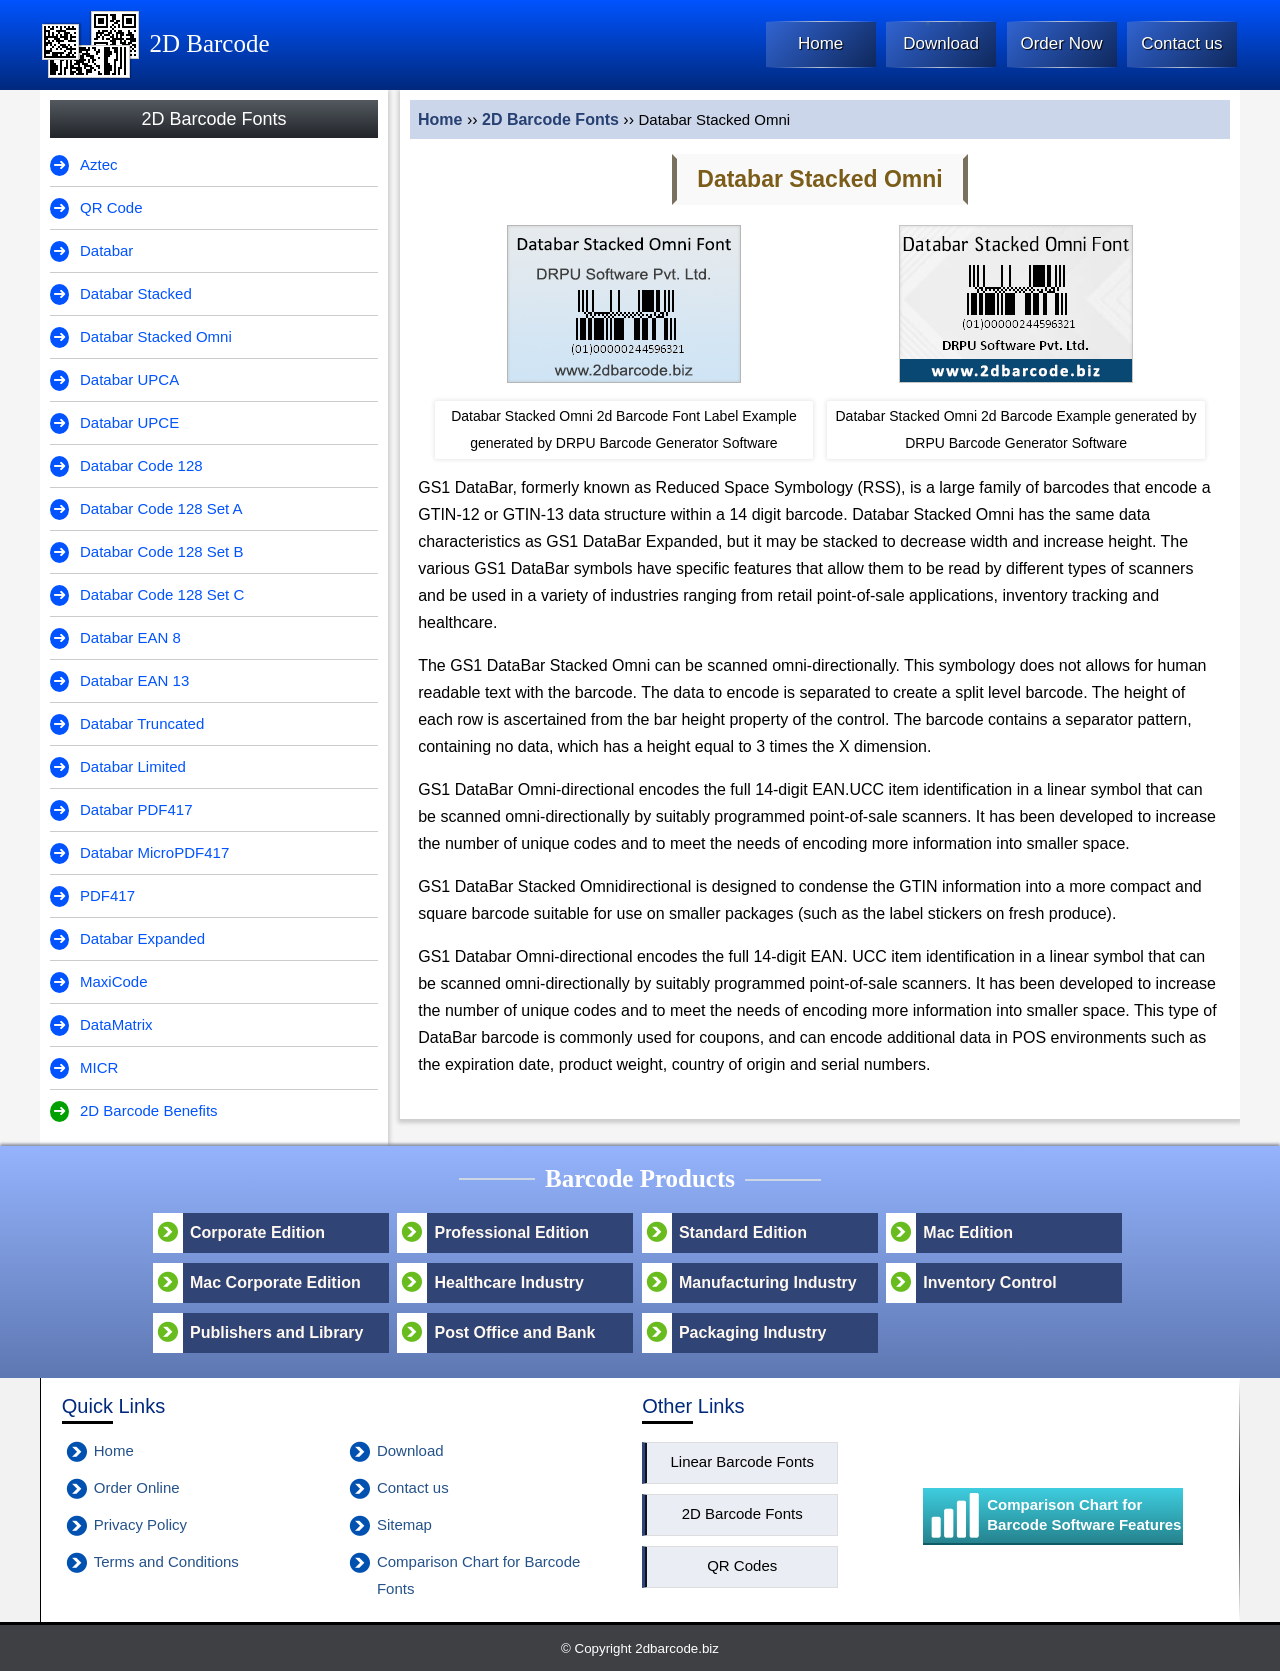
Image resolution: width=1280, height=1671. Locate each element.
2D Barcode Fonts (550, 119)
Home (440, 119)
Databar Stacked (136, 293)
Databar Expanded (142, 938)
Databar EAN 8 (130, 637)
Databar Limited (133, 766)
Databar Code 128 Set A (161, 508)
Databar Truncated (142, 723)
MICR (99, 1067)
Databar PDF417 (136, 809)
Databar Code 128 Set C (162, 594)
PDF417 (107, 895)
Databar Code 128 (141, 465)
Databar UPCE (129, 422)
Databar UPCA (129, 379)
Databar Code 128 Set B (161, 551)
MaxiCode (114, 981)
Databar (106, 250)
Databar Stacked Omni (156, 336)
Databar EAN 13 (134, 680)
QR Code (111, 207)
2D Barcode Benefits (149, 1110)
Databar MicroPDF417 (154, 852)
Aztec (99, 164)
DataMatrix (116, 1024)
